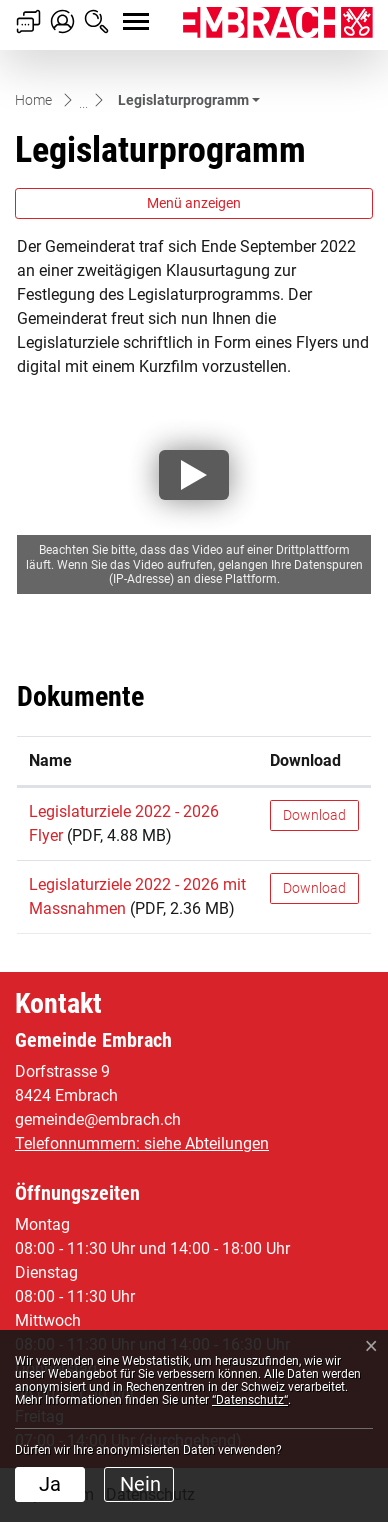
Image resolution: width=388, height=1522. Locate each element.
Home (33, 100)
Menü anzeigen (194, 203)
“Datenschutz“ (250, 1400)
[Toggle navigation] (118, 11)
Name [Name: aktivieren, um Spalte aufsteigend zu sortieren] (50, 760)
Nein (140, 1484)
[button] (189, 100)
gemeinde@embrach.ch (98, 1119)
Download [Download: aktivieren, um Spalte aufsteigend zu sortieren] (305, 760)
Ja (50, 1484)
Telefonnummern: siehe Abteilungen (142, 1143)
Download (314, 815)
